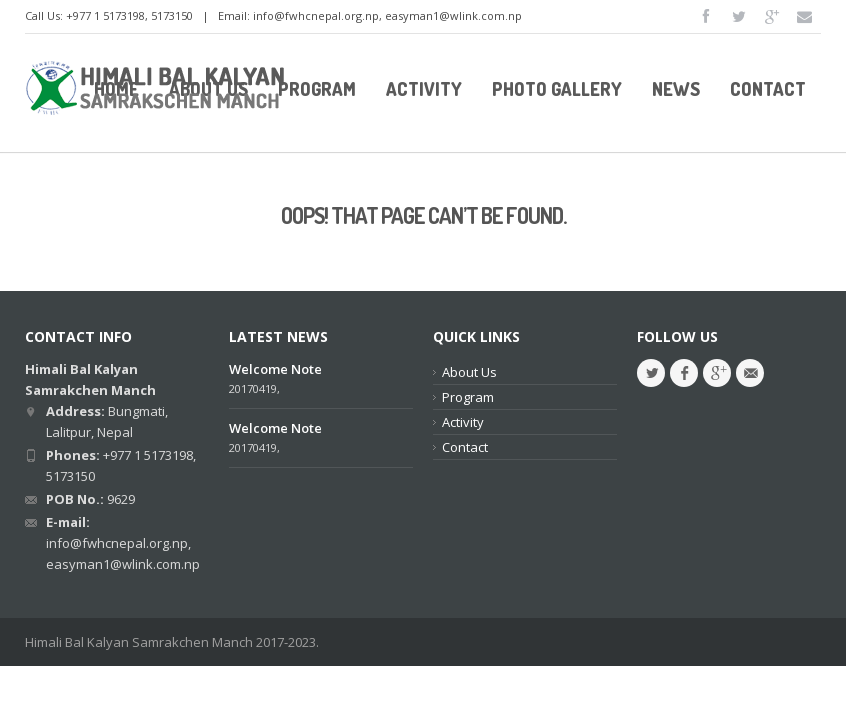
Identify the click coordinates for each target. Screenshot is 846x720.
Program (468, 397)
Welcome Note (275, 369)
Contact (465, 447)
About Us (469, 372)
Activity (463, 422)
